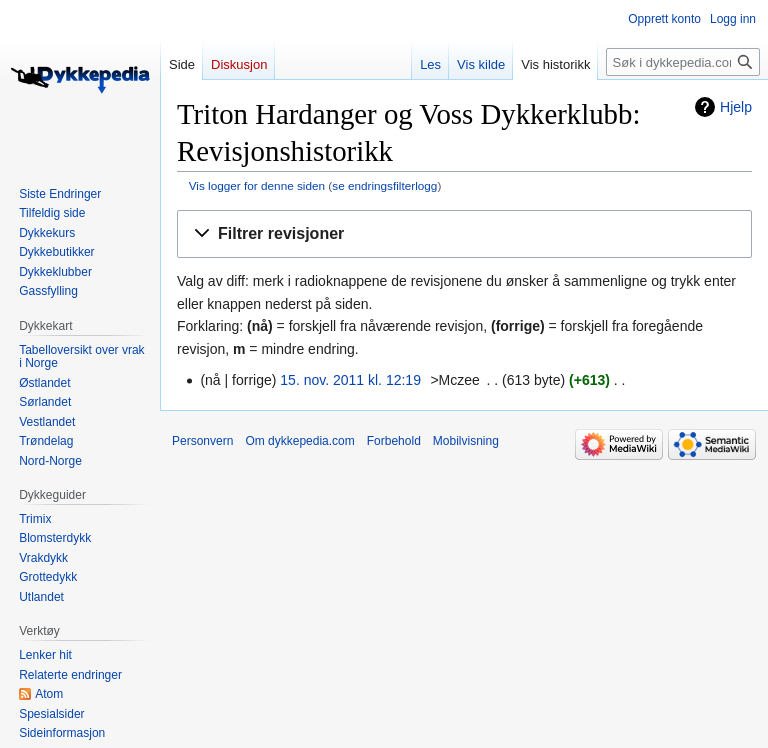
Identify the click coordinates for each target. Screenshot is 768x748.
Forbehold (394, 441)
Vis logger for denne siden (257, 185)
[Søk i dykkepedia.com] (683, 62)
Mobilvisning (466, 441)
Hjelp (736, 107)
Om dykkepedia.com (299, 441)
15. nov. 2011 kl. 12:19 (350, 380)
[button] (464, 234)
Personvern (202, 441)
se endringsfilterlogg (384, 185)
